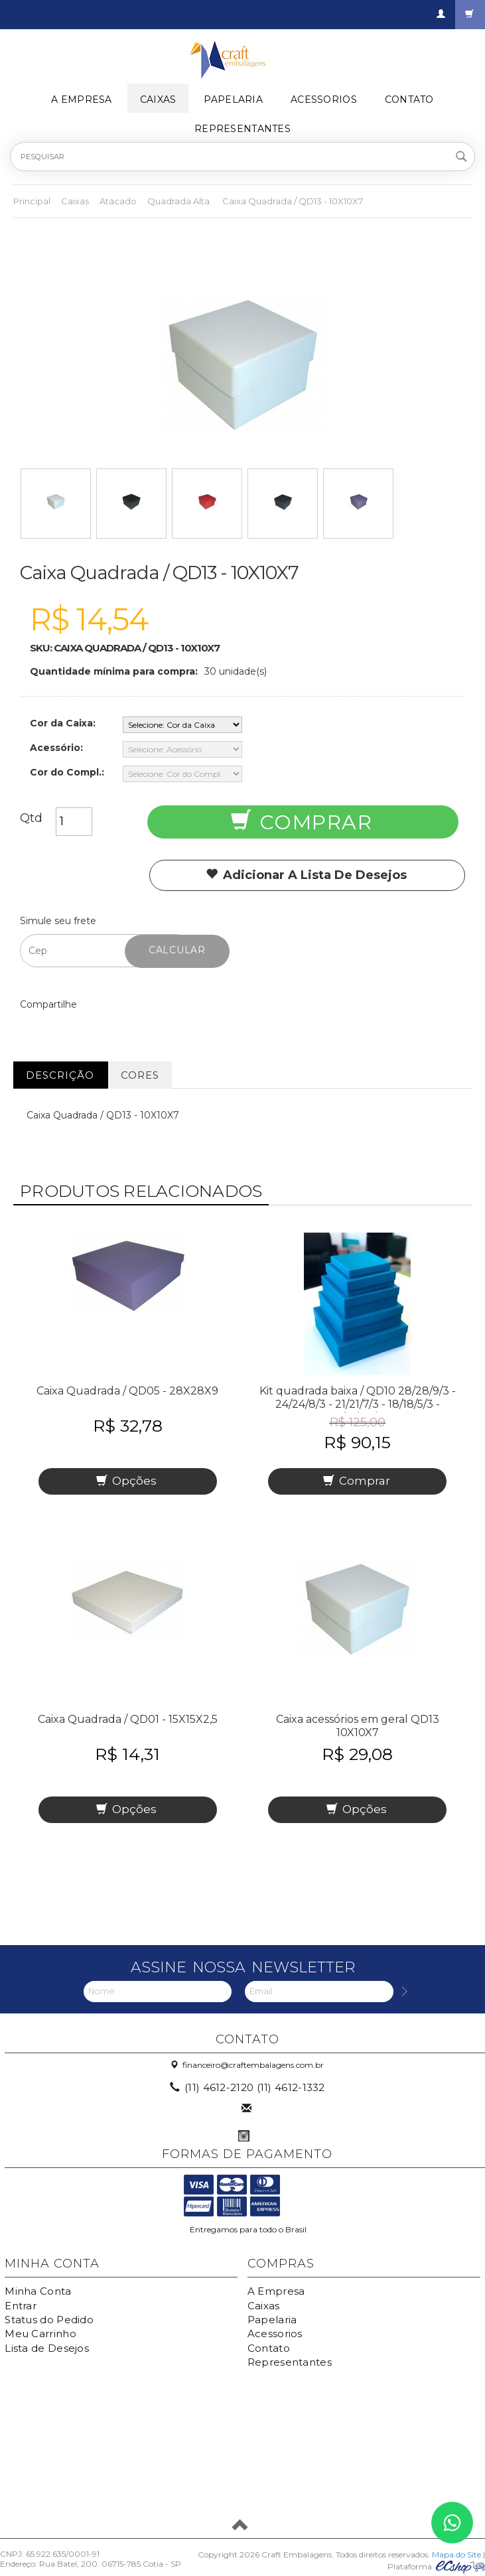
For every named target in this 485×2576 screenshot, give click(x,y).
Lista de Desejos (47, 2348)
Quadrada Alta (179, 201)
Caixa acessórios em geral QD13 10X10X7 (357, 1726)
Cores (140, 1075)
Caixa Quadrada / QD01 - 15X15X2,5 (128, 1719)
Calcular (177, 950)
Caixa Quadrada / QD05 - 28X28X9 (127, 1391)
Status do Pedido (49, 2319)
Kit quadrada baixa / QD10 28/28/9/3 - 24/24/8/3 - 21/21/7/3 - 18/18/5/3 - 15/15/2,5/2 (357, 1404)
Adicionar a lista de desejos (306, 875)
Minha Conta (38, 2291)
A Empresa (81, 99)
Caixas (158, 99)
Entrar (20, 2305)
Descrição (60, 1075)
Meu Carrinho (40, 2333)
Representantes (242, 129)
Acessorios (324, 99)
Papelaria (233, 99)
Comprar (301, 822)
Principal (31, 201)
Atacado (118, 201)
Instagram (243, 2135)
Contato (409, 99)
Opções (126, 1480)
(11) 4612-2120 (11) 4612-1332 (248, 2087)
